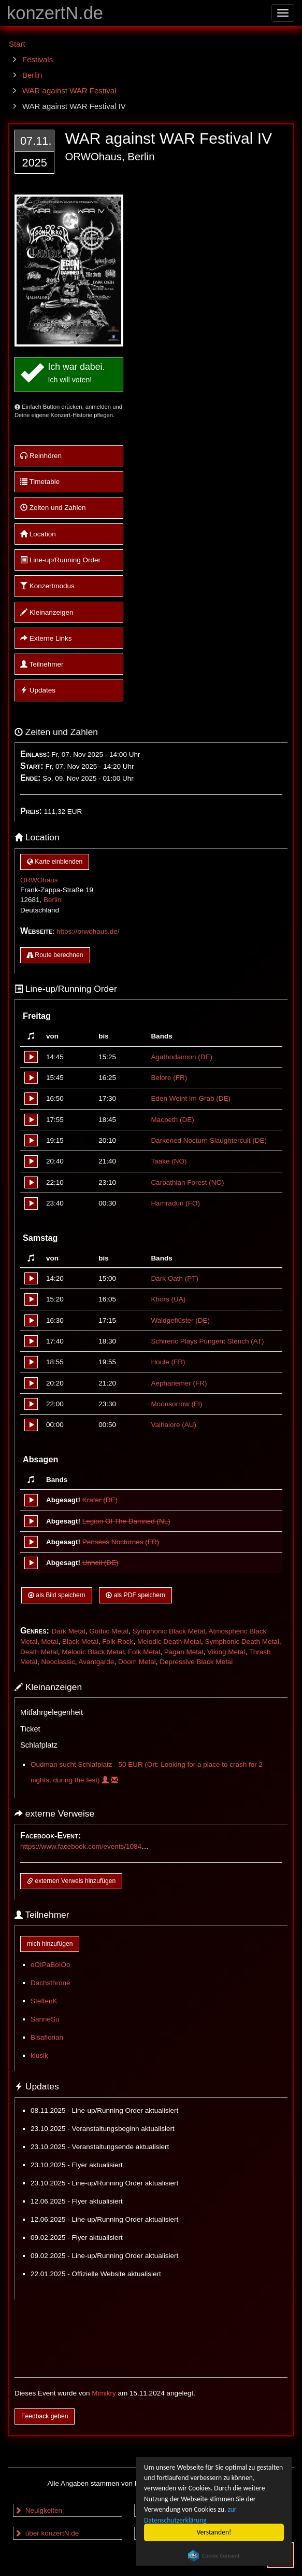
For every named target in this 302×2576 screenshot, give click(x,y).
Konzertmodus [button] (47, 586)
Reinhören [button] (41, 456)
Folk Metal (144, 1652)
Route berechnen (55, 955)
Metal (50, 1641)
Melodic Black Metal (93, 1652)
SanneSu (45, 2019)
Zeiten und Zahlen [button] (53, 507)
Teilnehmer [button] (42, 664)
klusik (39, 2055)
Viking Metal (226, 1652)
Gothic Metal (108, 1631)
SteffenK (44, 2001)
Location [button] (38, 534)
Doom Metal (137, 1662)
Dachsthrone (50, 1983)
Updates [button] (37, 690)
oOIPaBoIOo (50, 1965)
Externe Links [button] (46, 638)
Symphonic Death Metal (242, 1641)
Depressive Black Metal (196, 1662)
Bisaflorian (47, 2037)
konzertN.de (55, 13)
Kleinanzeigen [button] (47, 612)
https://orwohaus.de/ (88, 931)
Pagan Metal (184, 1652)
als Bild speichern (56, 1595)
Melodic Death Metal (169, 1641)
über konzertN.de (47, 2533)
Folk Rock (117, 1641)
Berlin (53, 900)
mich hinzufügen (50, 1943)
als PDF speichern (135, 1595)
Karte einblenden (54, 861)
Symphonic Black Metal (168, 1631)
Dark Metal (68, 1631)
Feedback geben (44, 2416)
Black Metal (80, 1641)
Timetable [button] (40, 482)
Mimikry (104, 2393)
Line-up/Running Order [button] (60, 560)
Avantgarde (96, 1662)
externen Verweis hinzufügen (71, 1881)
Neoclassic (58, 1662)
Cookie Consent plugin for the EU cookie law (214, 2555)
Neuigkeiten (38, 2510)
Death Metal (39, 1652)
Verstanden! (214, 2532)
